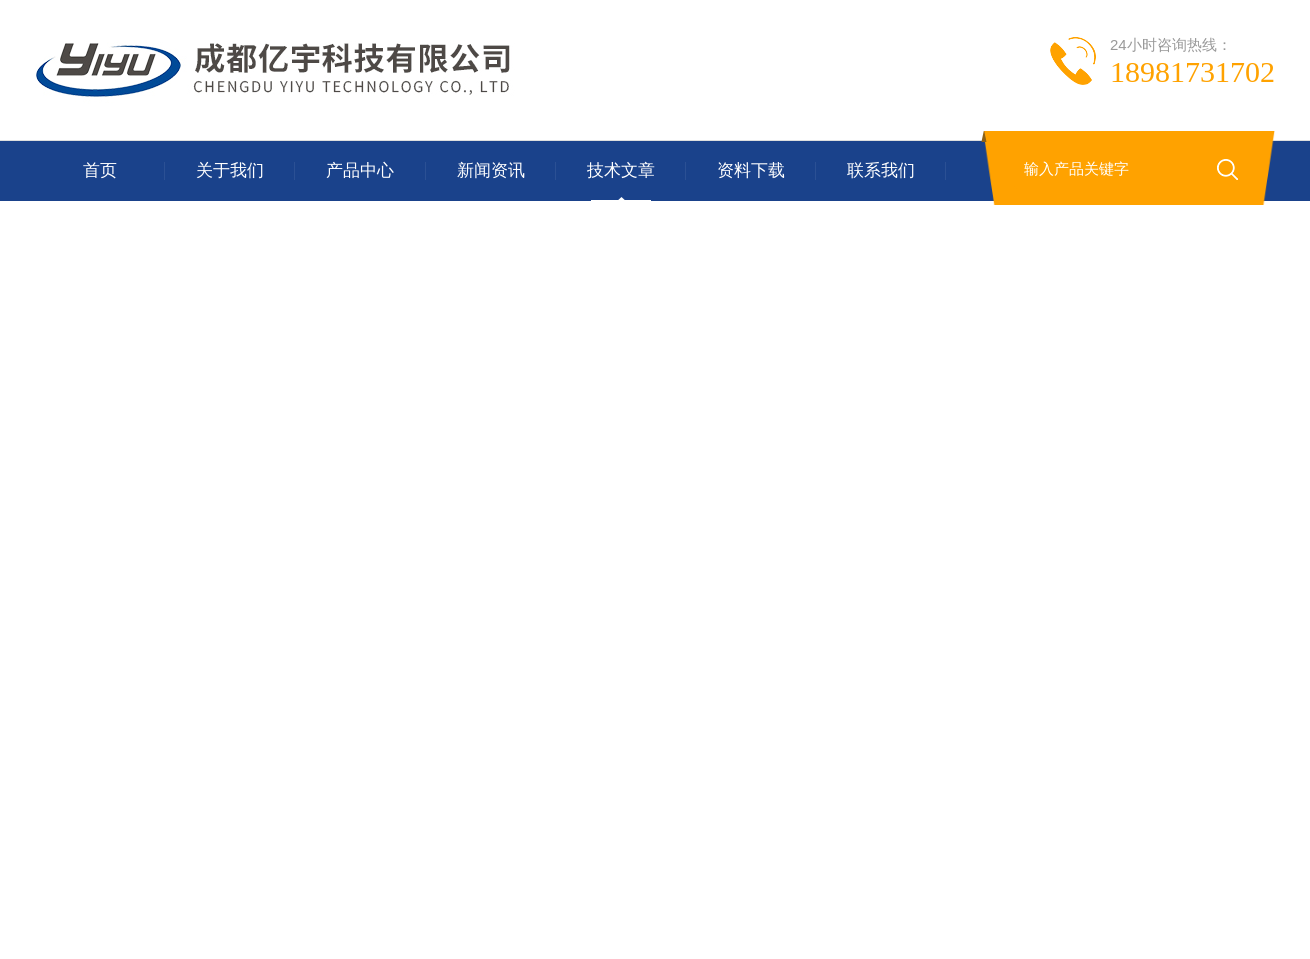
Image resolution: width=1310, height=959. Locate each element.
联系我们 (881, 170)
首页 (100, 170)
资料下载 (751, 170)
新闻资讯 (491, 170)
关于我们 (230, 170)
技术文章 (621, 170)
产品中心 (360, 170)
